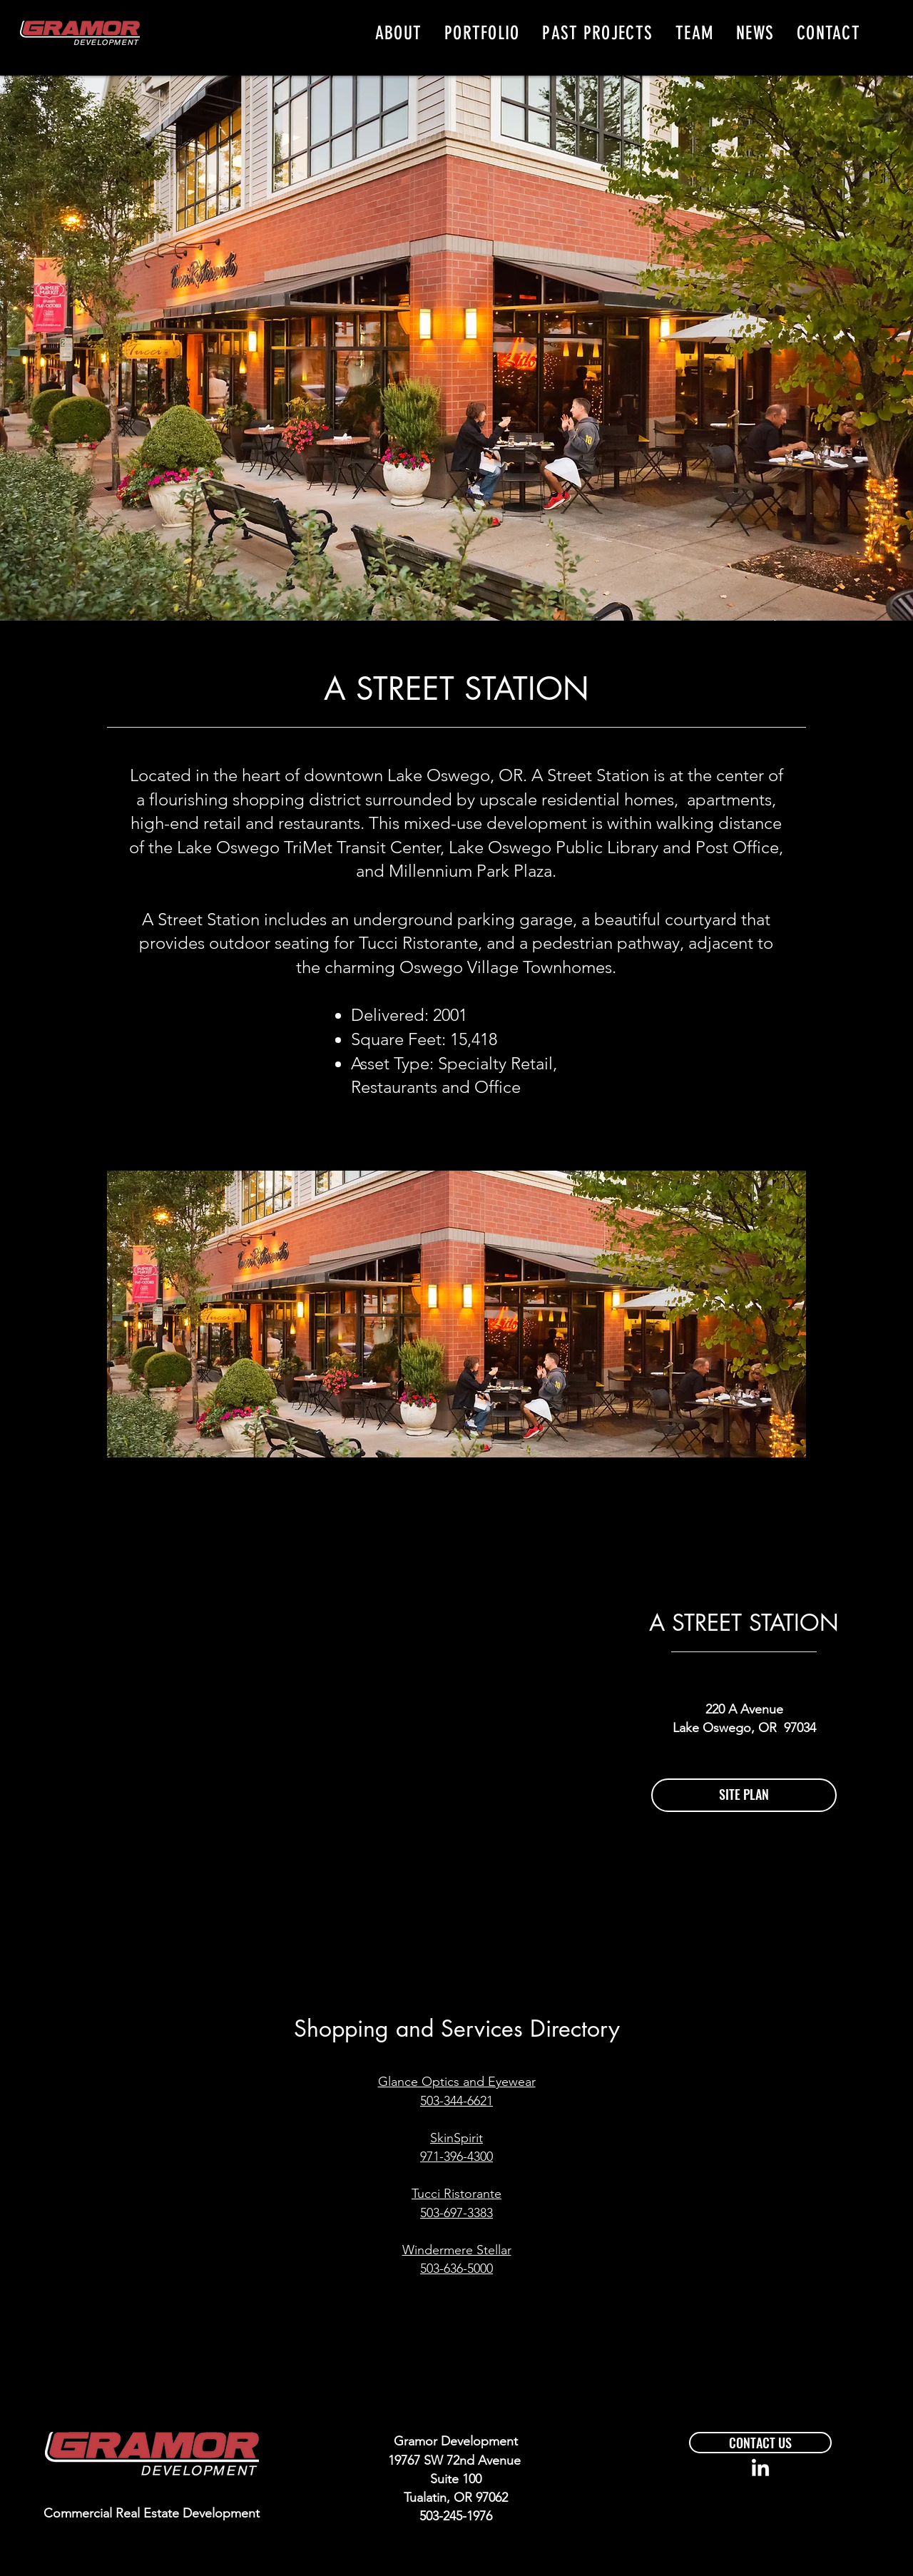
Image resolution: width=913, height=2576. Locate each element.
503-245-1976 (455, 2516)
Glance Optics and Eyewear (457, 2081)
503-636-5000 (456, 2268)
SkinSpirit (456, 2138)
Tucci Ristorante (456, 2193)
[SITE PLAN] (744, 1795)
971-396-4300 (456, 2156)
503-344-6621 (456, 2101)
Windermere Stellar (456, 2250)
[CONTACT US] (760, 2442)
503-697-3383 (456, 2213)
